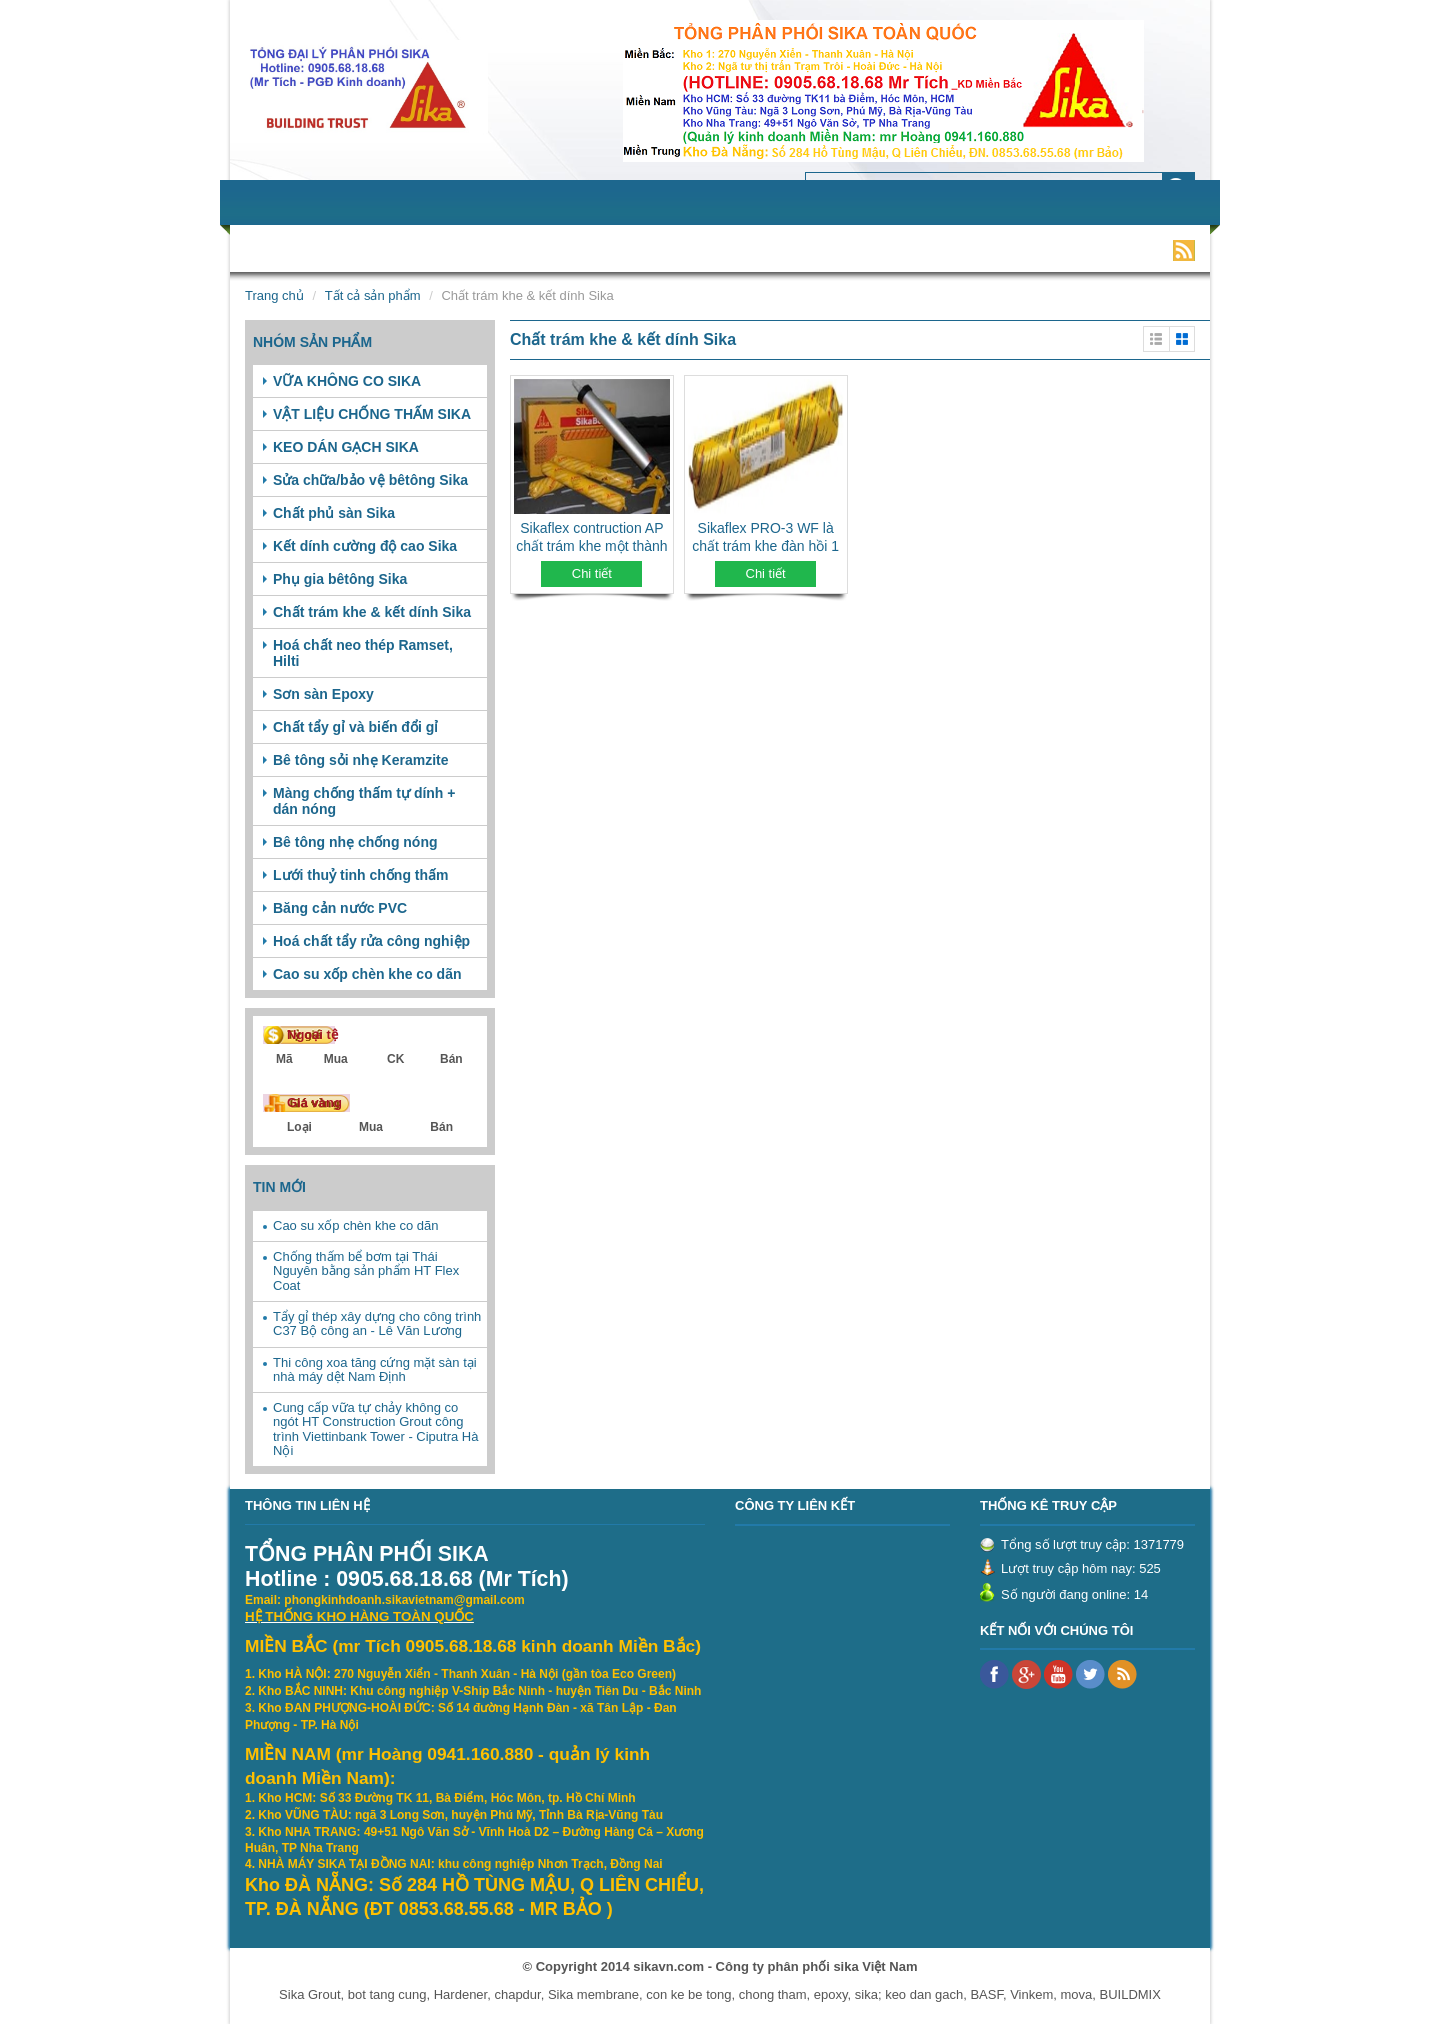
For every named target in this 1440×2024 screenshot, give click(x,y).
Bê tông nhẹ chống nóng (355, 842)
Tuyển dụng (678, 249)
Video (939, 249)
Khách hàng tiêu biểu (819, 249)
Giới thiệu (321, 249)
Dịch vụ (507, 249)
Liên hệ (1011, 249)
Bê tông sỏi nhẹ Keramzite (360, 760)
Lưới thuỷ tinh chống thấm (361, 875)
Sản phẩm (417, 249)
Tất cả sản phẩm (373, 295)
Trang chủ (274, 295)
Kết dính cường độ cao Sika (365, 546)
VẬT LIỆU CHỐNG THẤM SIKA (372, 414)
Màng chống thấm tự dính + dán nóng (364, 801)
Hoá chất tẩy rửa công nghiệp (371, 941)
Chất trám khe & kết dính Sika (372, 612)
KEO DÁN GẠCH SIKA (346, 447)
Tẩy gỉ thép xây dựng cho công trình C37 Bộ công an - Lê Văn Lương (377, 1323)
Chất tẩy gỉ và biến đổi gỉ (355, 727)
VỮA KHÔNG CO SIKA (347, 381)
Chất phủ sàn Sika (334, 513)
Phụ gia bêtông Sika (340, 579)
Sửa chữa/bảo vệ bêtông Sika (370, 480)
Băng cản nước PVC (340, 908)
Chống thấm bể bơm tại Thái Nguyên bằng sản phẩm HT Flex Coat (366, 1271)
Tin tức (586, 249)
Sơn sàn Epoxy (323, 694)
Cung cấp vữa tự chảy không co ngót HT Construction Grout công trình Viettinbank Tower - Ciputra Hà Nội (375, 1429)
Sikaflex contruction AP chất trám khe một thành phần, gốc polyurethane (591, 546)
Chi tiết (592, 573)
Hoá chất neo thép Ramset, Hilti (363, 653)
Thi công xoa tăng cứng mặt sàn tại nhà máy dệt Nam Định (375, 1369)
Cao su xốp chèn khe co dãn (367, 974)
